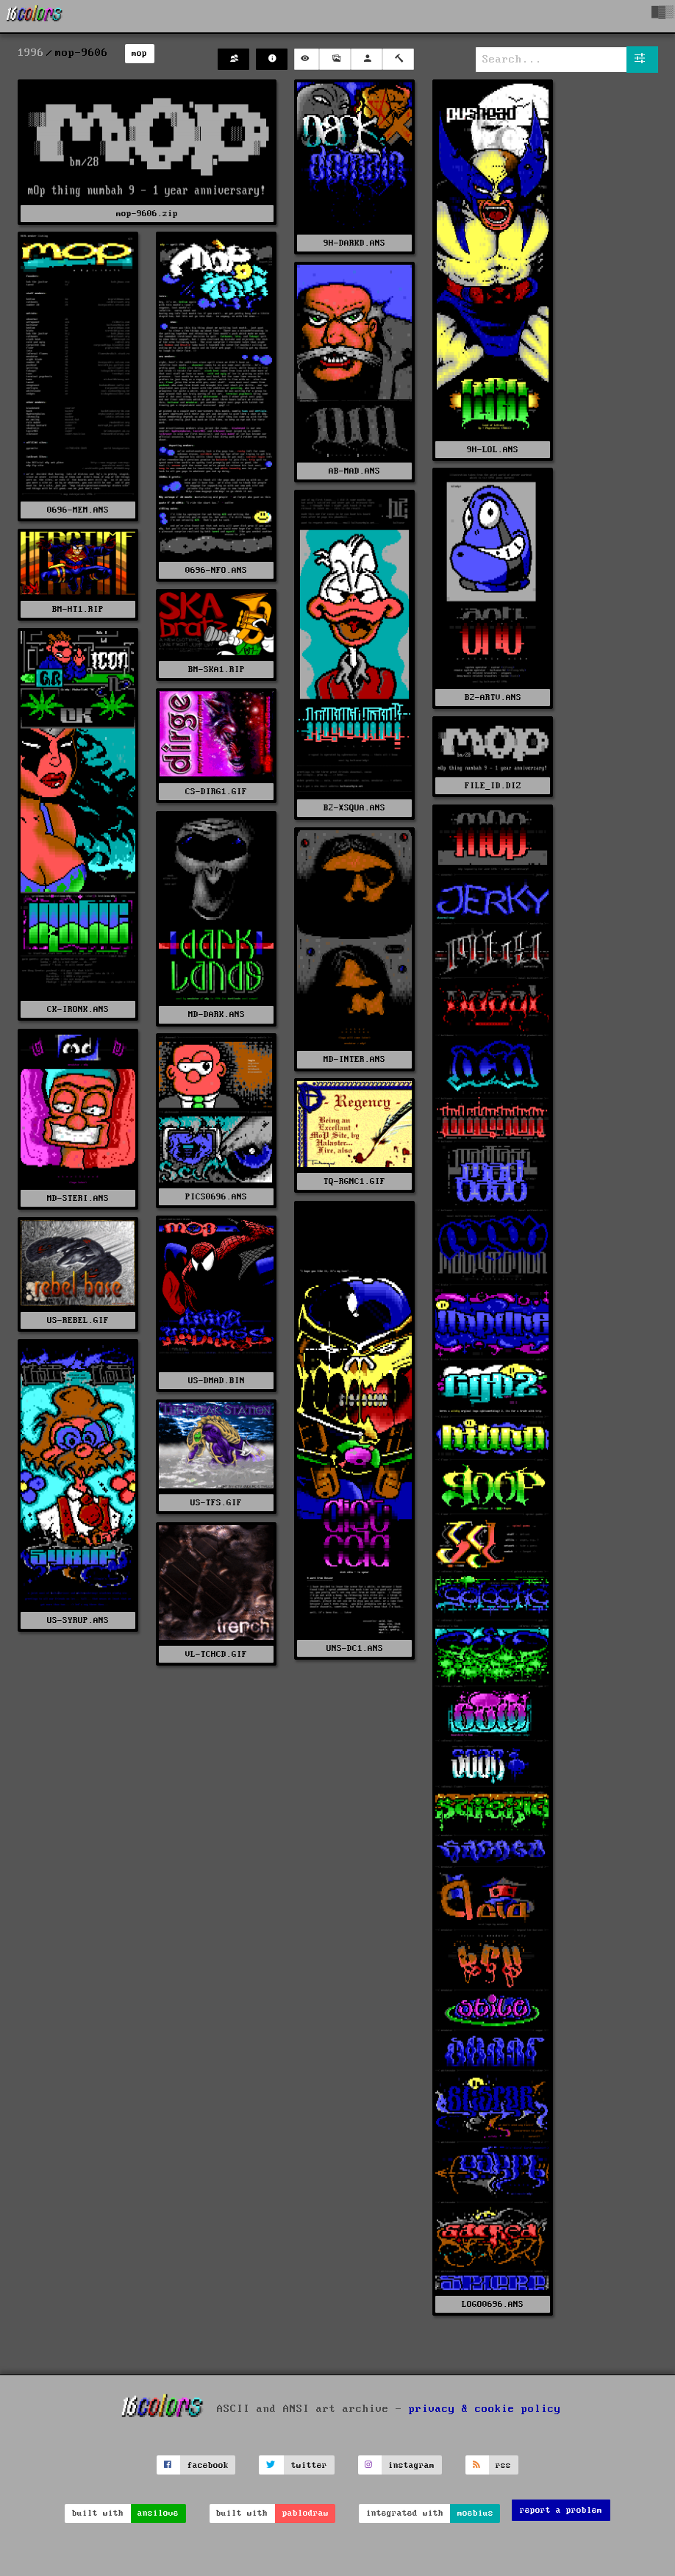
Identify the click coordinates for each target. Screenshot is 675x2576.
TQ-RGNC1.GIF (354, 1181)
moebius (475, 2513)
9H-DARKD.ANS (354, 243)
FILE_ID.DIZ (493, 786)
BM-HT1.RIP (78, 609)
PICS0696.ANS (216, 1197)
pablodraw (305, 2513)
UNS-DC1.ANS (354, 1648)
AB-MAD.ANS (354, 471)
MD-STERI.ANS (78, 1198)
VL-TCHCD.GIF (216, 1654)
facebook (208, 2465)
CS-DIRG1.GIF (216, 791)
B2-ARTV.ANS (493, 697)
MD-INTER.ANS (354, 1059)
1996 (31, 53)
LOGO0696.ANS (493, 2304)
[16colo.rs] (34, 16)
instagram (411, 2465)
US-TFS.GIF (216, 1503)
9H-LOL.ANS (492, 449)
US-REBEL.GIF (78, 1320)
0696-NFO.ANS (216, 570)
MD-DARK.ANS (216, 1014)
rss (503, 2465)
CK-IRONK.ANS (78, 1009)
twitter (309, 2465)
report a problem (561, 2510)
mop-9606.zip (147, 213)
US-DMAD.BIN (216, 1380)
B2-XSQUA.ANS (354, 808)
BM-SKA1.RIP (216, 669)
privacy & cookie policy (485, 2409)
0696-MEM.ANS (78, 510)
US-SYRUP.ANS (78, 1620)
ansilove (158, 2513)
